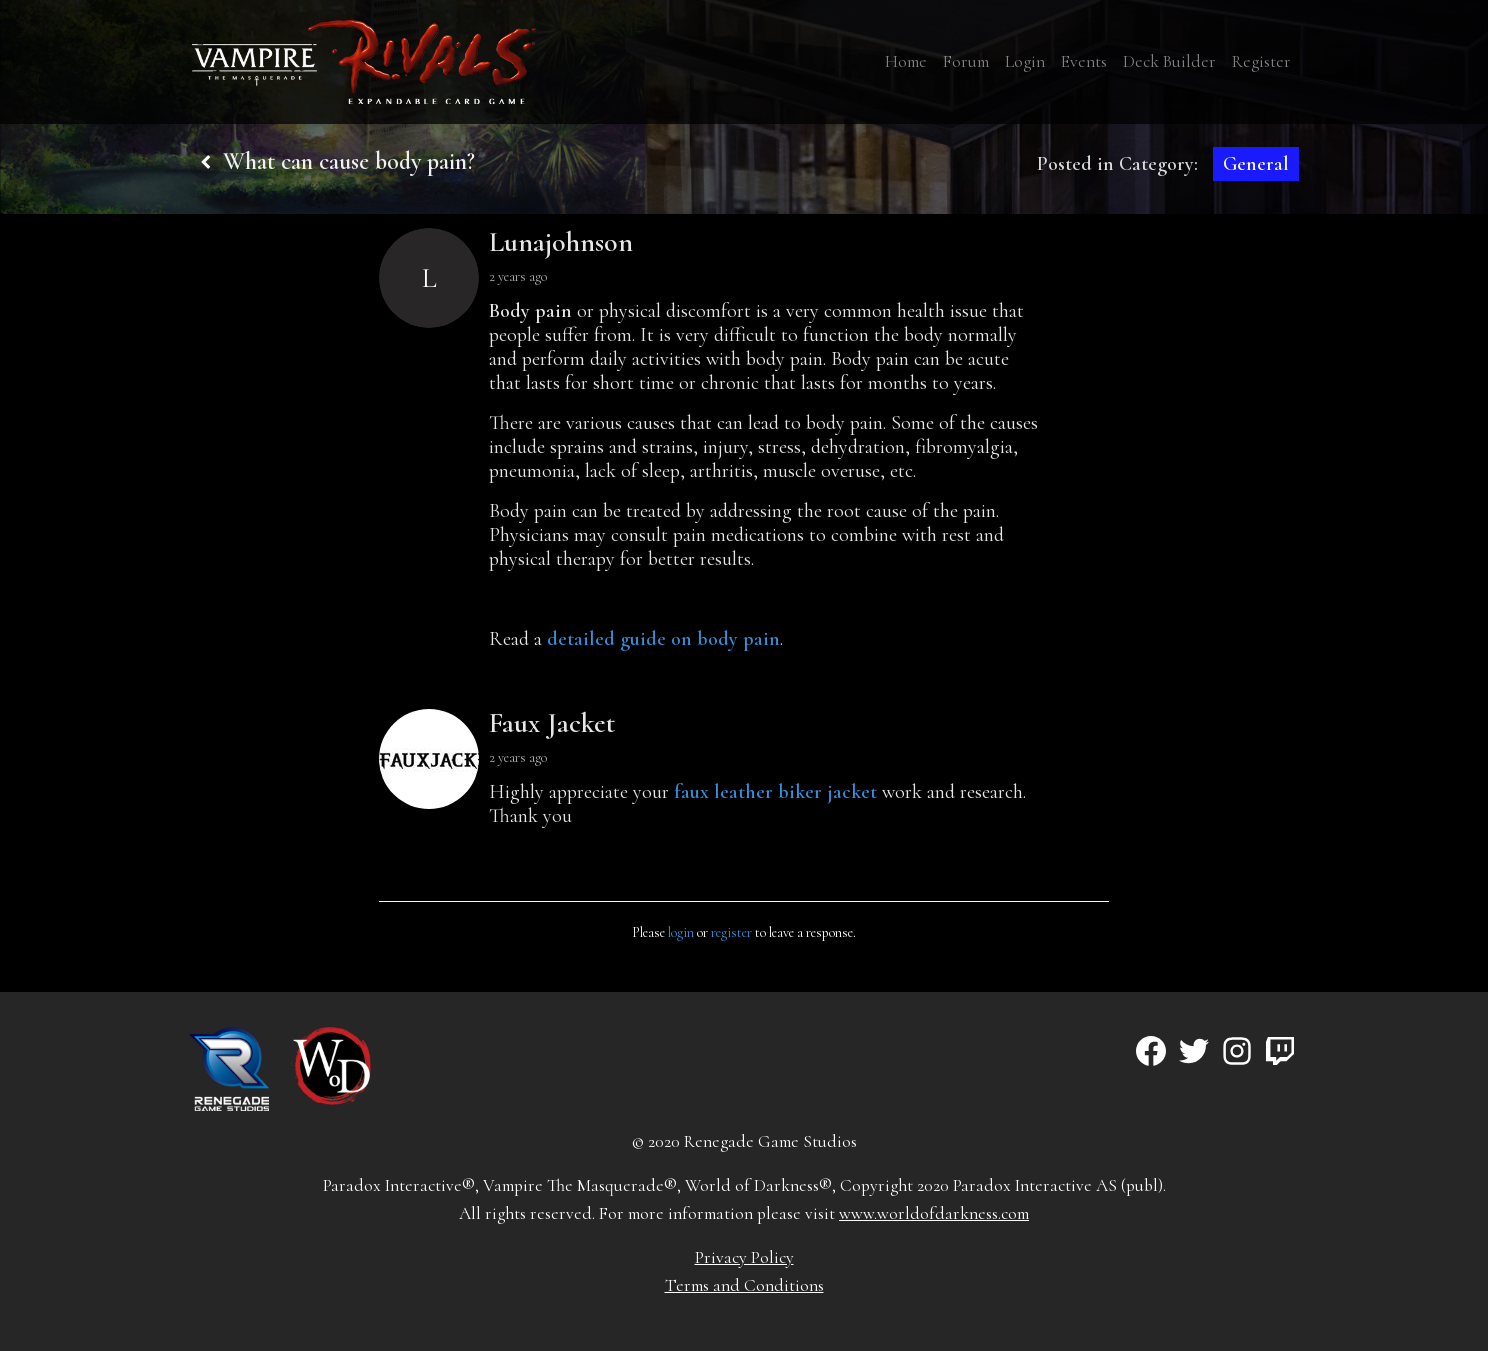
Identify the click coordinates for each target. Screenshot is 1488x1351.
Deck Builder (1169, 61)
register (731, 932)
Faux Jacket (552, 723)
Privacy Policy (744, 1257)
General (1256, 164)
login (681, 932)
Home (906, 61)
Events (1084, 61)
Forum (966, 61)
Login (1025, 61)
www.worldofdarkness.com (934, 1213)
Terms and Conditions (744, 1285)
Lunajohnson (561, 242)
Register (1261, 61)
